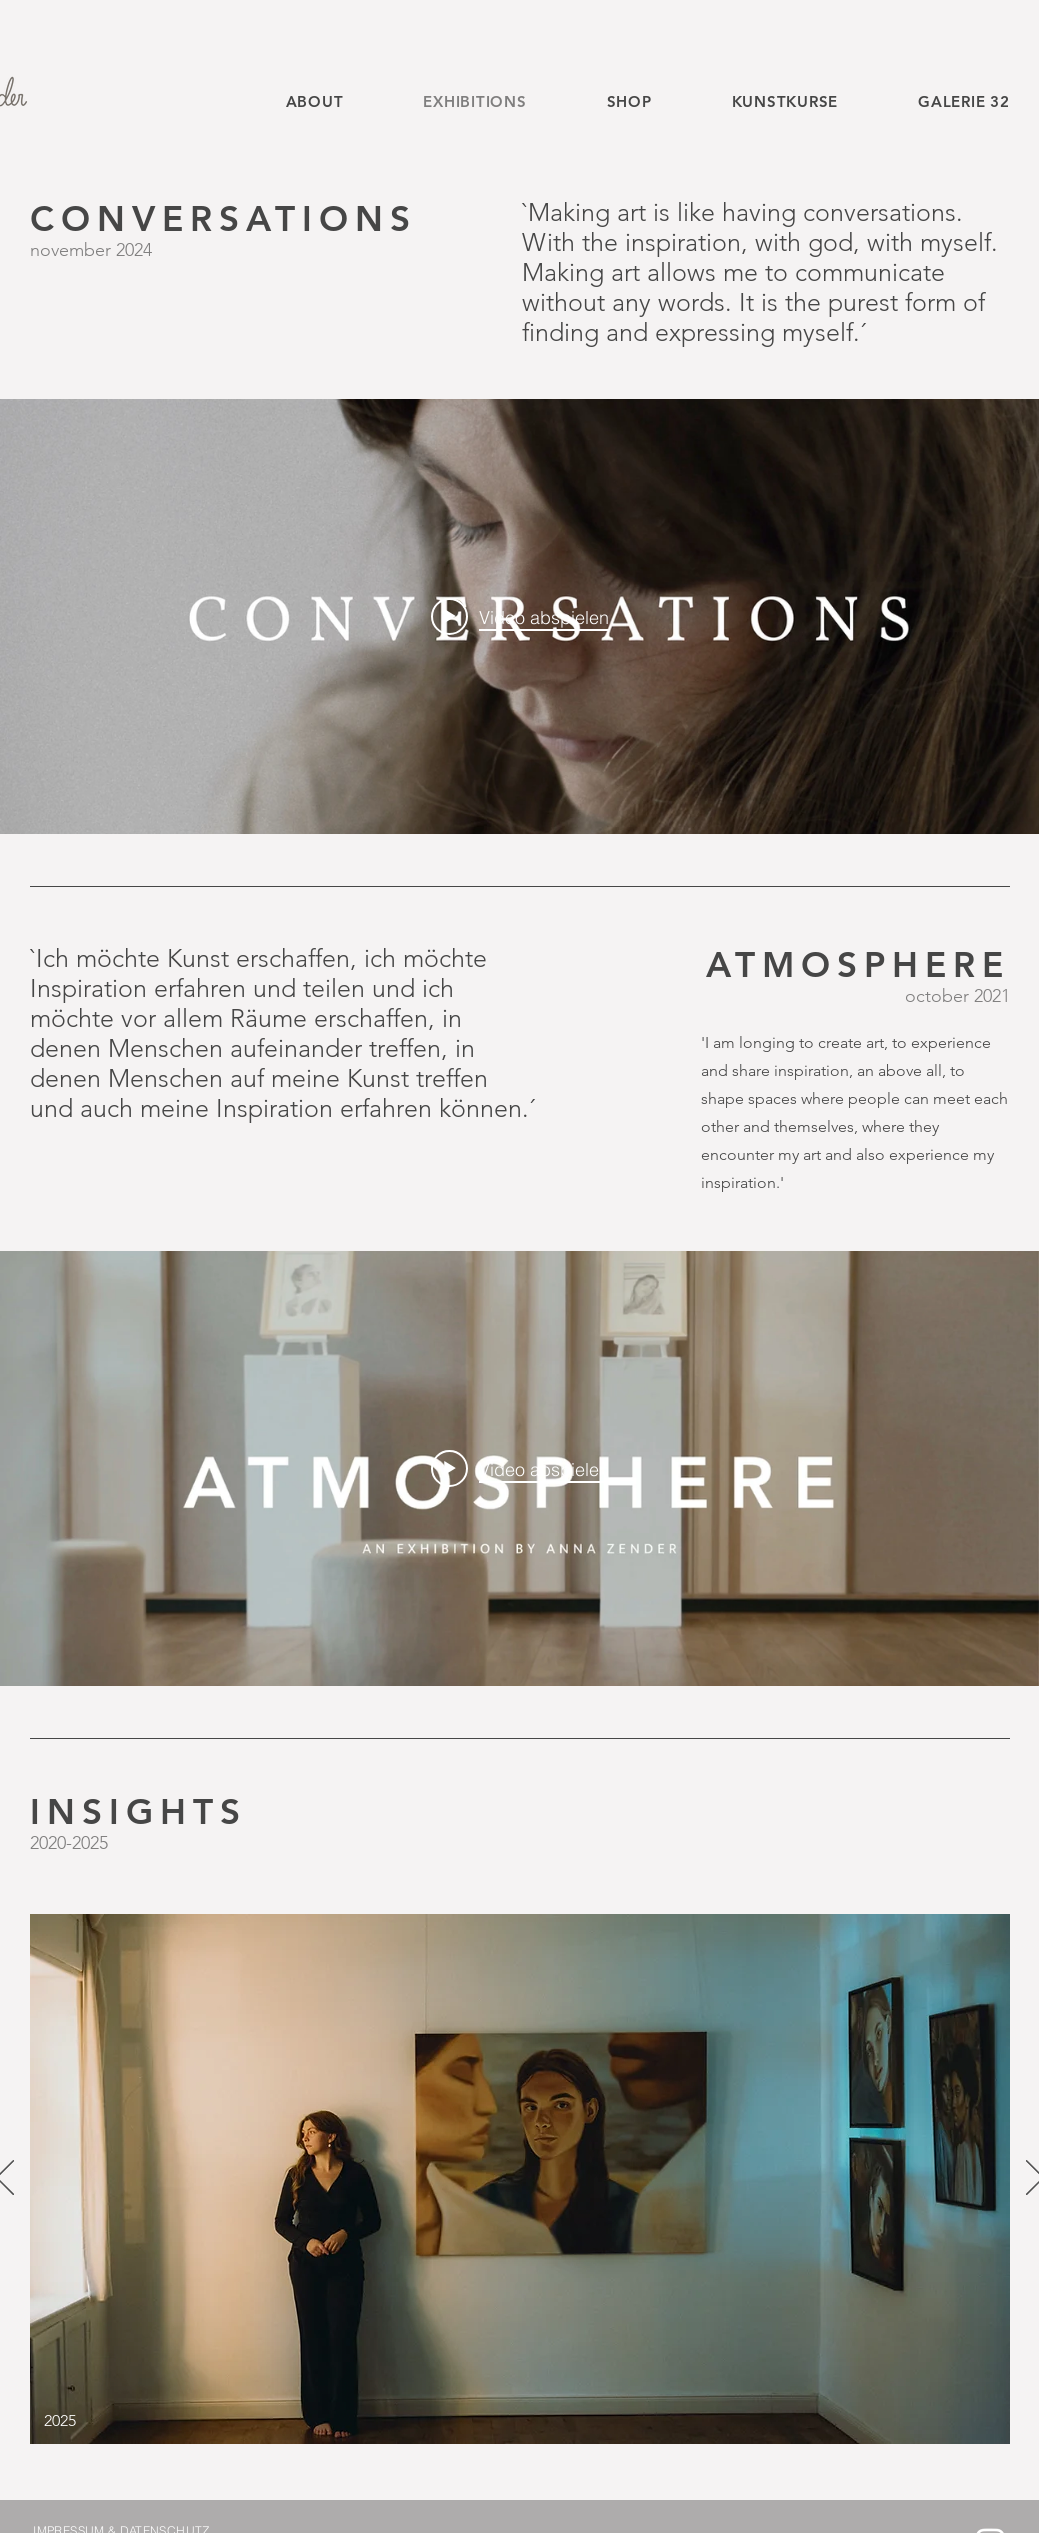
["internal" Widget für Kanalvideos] (519, 616)
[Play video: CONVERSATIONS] (520, 616)
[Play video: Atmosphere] (520, 1468)
